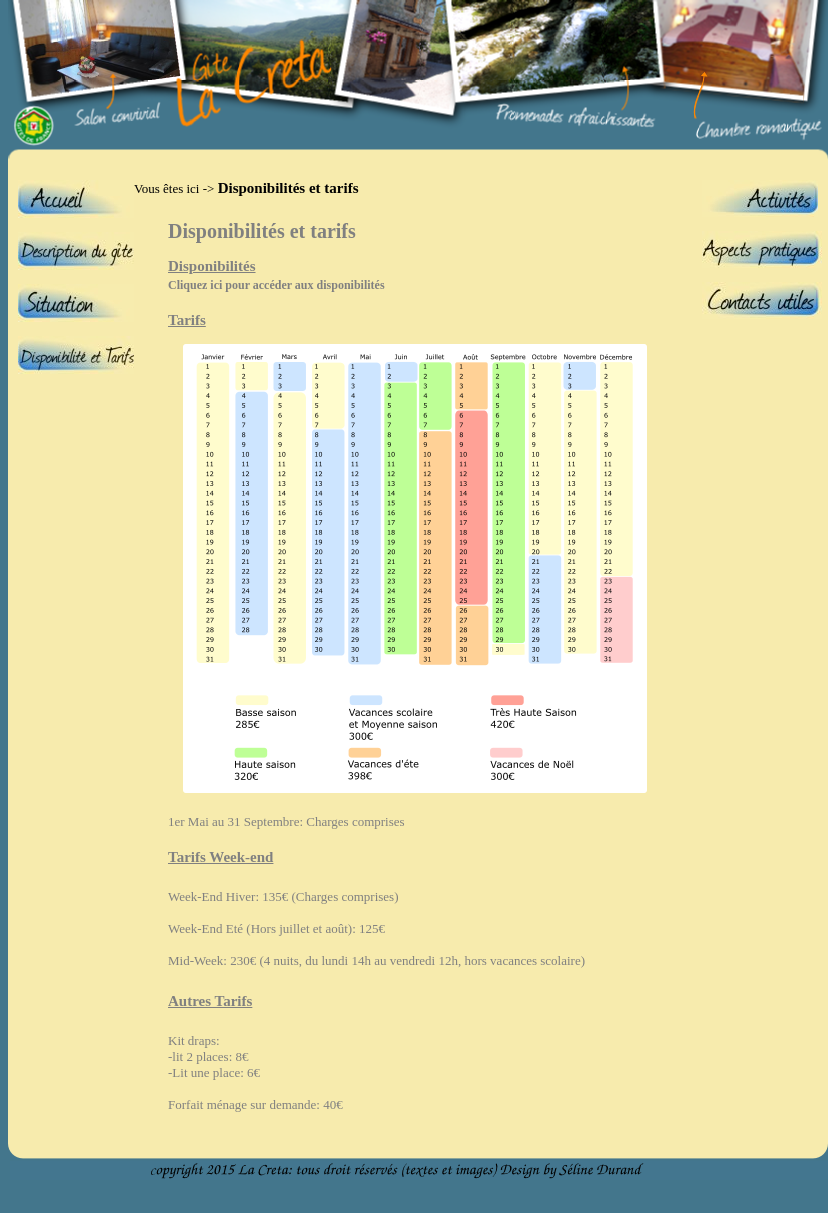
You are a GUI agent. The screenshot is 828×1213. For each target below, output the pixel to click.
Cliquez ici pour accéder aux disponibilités (276, 285)
